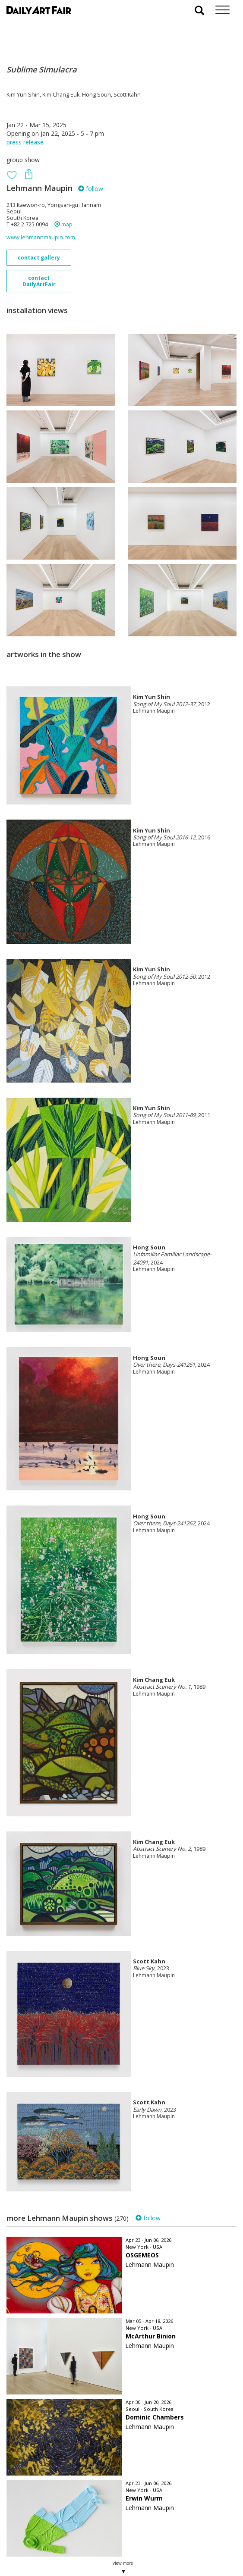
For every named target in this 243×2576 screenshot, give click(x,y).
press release (25, 142)
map (63, 224)
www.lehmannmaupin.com (40, 237)
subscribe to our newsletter (50, 2547)
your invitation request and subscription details (49, 2527)
